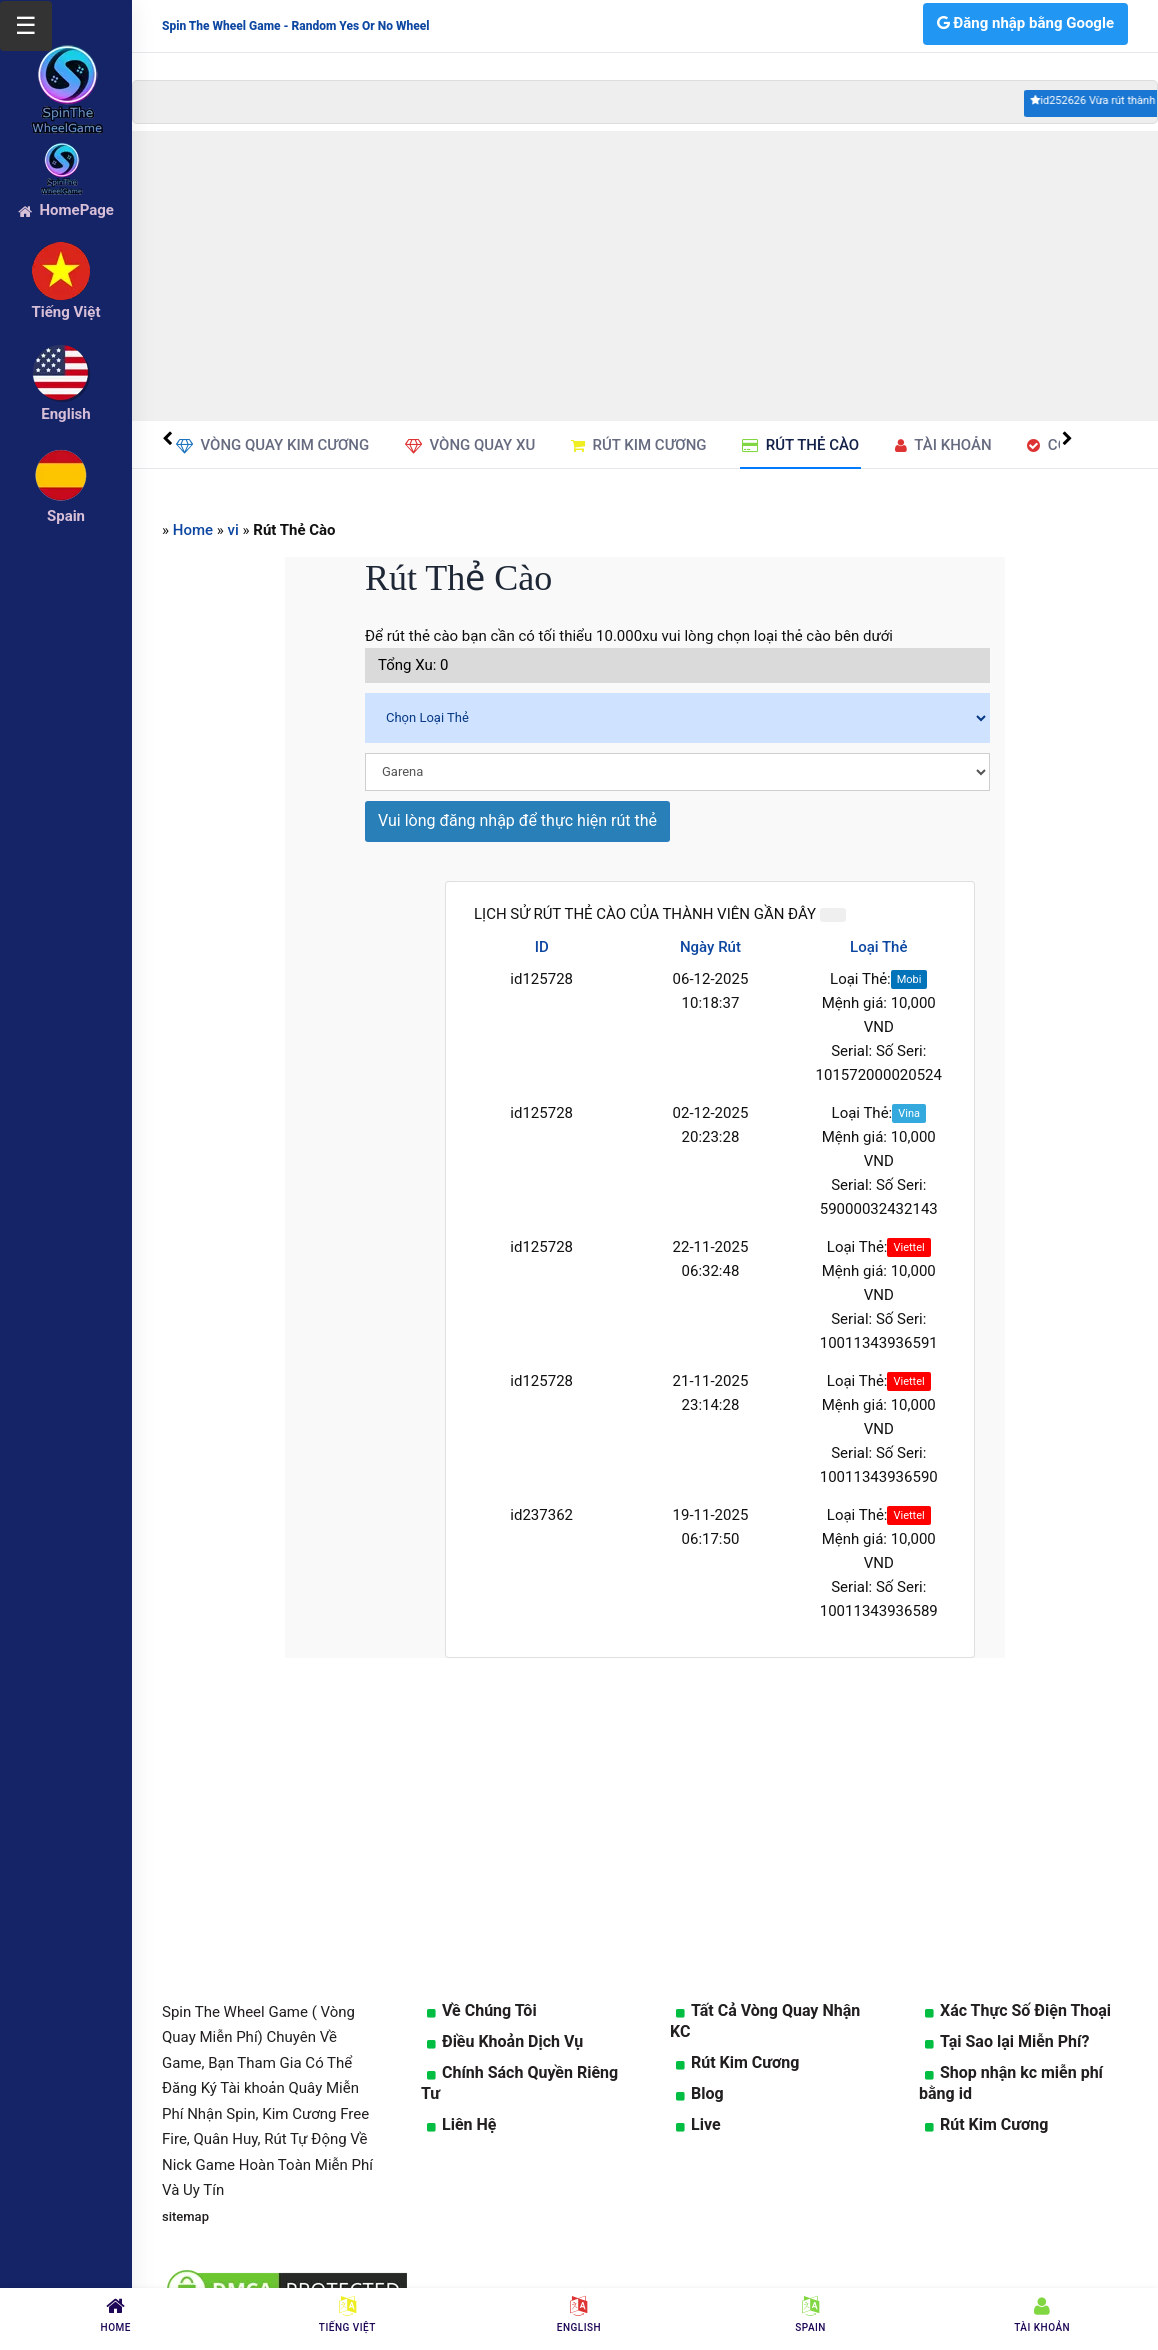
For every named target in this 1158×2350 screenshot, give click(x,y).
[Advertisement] (645, 276)
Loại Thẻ (878, 947)
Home (193, 530)
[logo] (66, 61)
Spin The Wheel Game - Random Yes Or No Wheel (295, 26)
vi (233, 530)
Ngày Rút (710, 947)
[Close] (833, 915)
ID (542, 947)
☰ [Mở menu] (26, 26)
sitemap (185, 2216)
